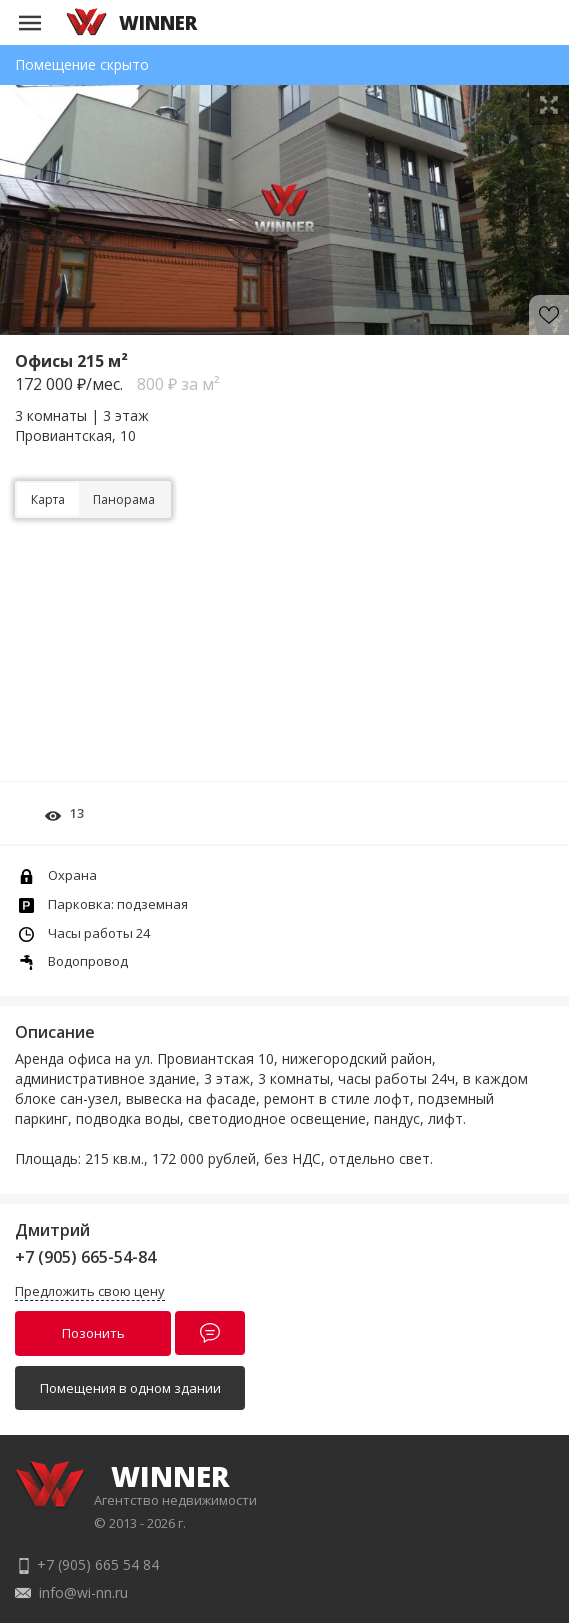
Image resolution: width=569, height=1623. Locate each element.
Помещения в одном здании (130, 1388)
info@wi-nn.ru (83, 1592)
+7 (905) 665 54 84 (98, 1564)
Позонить (93, 1333)
